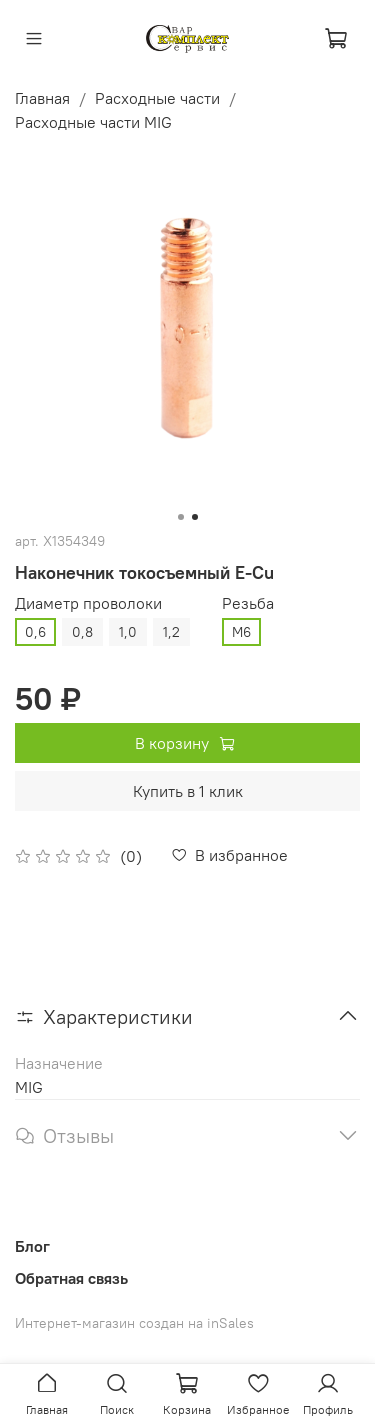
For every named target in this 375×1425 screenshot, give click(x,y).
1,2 (171, 632)
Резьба (248, 603)
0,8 (82, 632)
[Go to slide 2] (195, 517)
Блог (32, 1246)
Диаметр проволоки (88, 603)
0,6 (35, 632)
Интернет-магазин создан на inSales (134, 1323)
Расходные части (157, 98)
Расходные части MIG (93, 122)
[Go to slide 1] (181, 517)
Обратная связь (71, 1278)
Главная (42, 98)
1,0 (128, 632)
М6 (241, 632)
